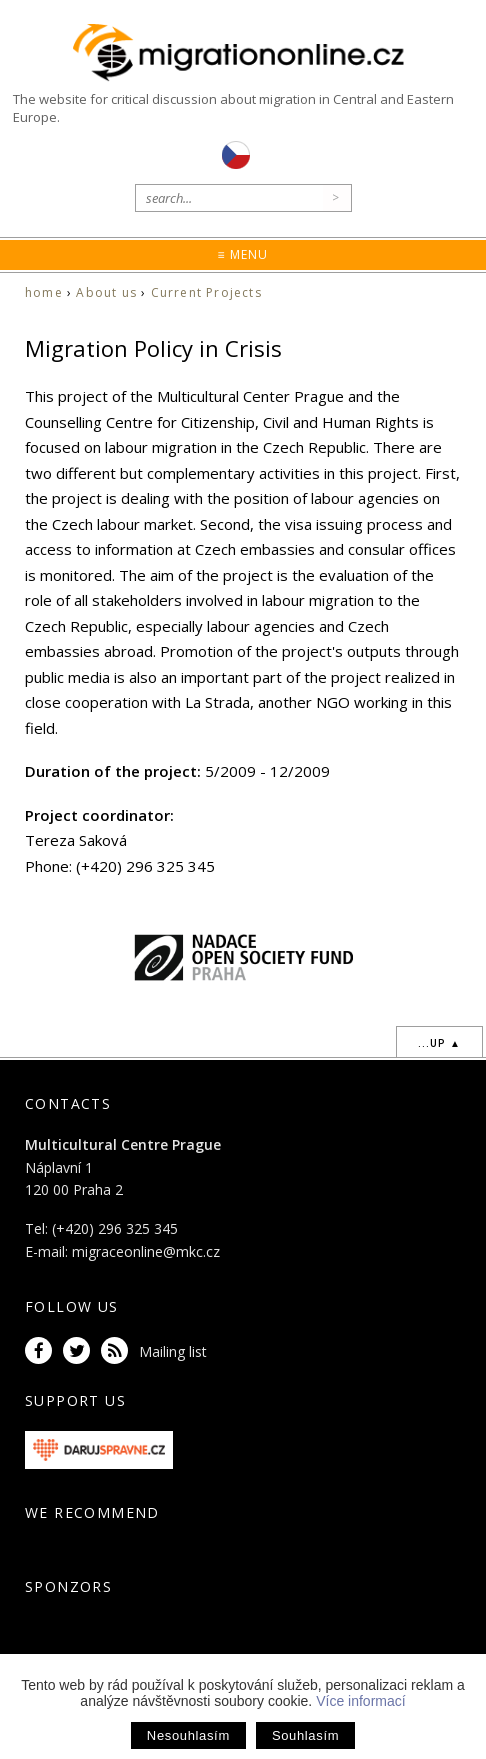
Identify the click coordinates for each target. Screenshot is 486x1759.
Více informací (360, 1701)
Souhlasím (305, 1735)
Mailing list (173, 1351)
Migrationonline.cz (243, 53)
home (44, 292)
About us (106, 292)
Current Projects (206, 292)
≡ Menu (242, 254)
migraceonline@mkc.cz (146, 1251)
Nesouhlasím (188, 1735)
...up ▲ (439, 1043)
